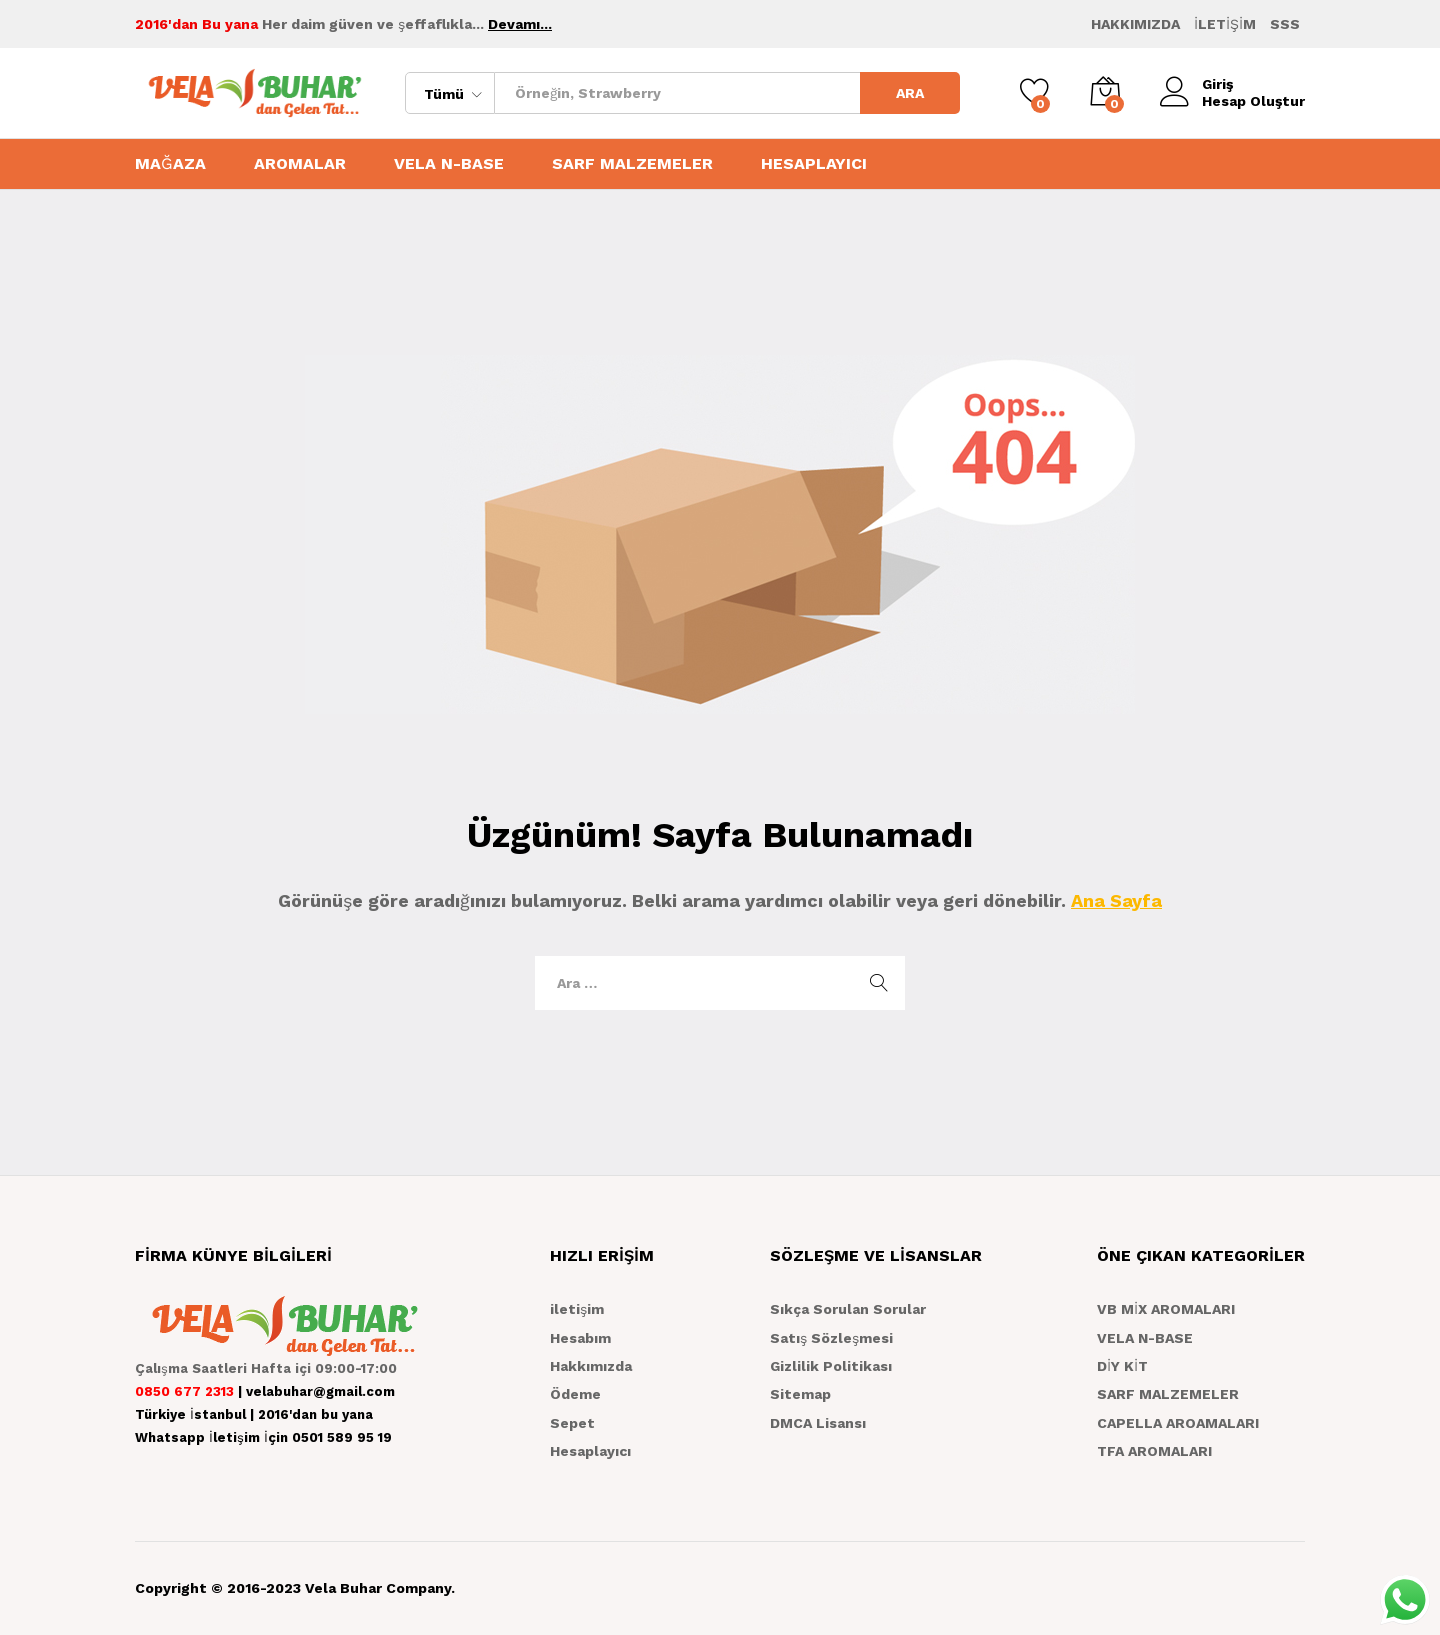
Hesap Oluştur (1253, 101)
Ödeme (575, 1394)
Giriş (1196, 84)
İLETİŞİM (1225, 24)
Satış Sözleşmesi (831, 1338)
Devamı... (520, 24)
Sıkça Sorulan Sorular (848, 1309)
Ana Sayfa (1116, 900)
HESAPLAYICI (814, 164)
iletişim (577, 1309)
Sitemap (800, 1394)
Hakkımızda (591, 1366)
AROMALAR (300, 164)
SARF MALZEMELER (632, 164)
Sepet (572, 1423)
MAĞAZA (170, 164)
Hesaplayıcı (590, 1451)
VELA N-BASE (449, 164)
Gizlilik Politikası (831, 1366)
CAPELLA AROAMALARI (1178, 1423)
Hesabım (580, 1338)
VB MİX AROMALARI (1166, 1309)
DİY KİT (1122, 1366)
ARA (910, 93)
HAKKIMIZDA (1135, 24)
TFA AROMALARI (1154, 1451)
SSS (1285, 24)
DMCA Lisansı (818, 1423)
